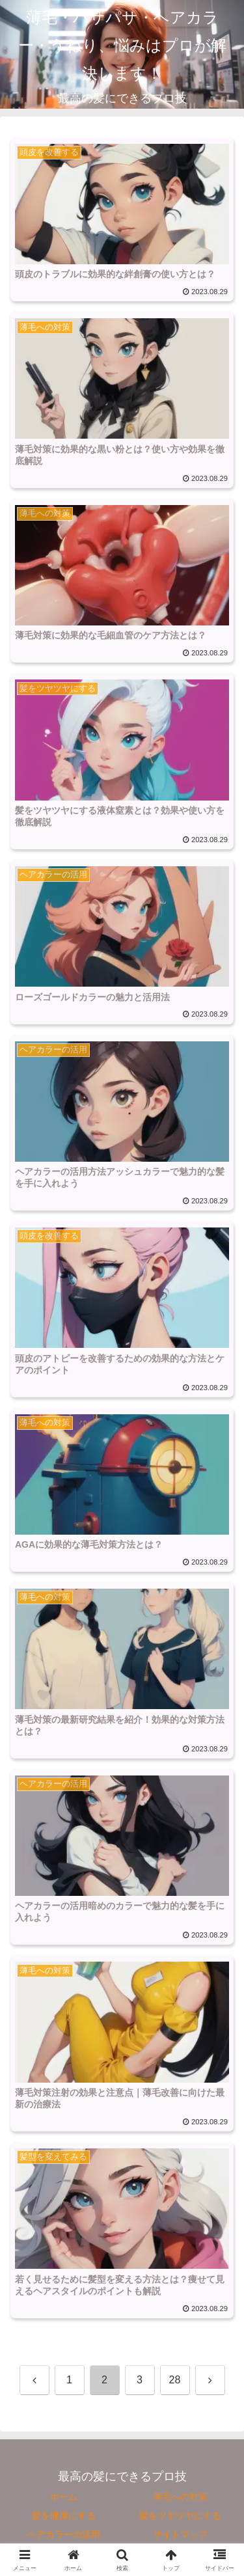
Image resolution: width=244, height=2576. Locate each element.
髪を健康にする (64, 2515)
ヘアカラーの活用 (63, 2534)
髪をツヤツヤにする (180, 2515)
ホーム (63, 2496)
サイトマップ (180, 2534)
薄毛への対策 (180, 2496)
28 (175, 2379)
